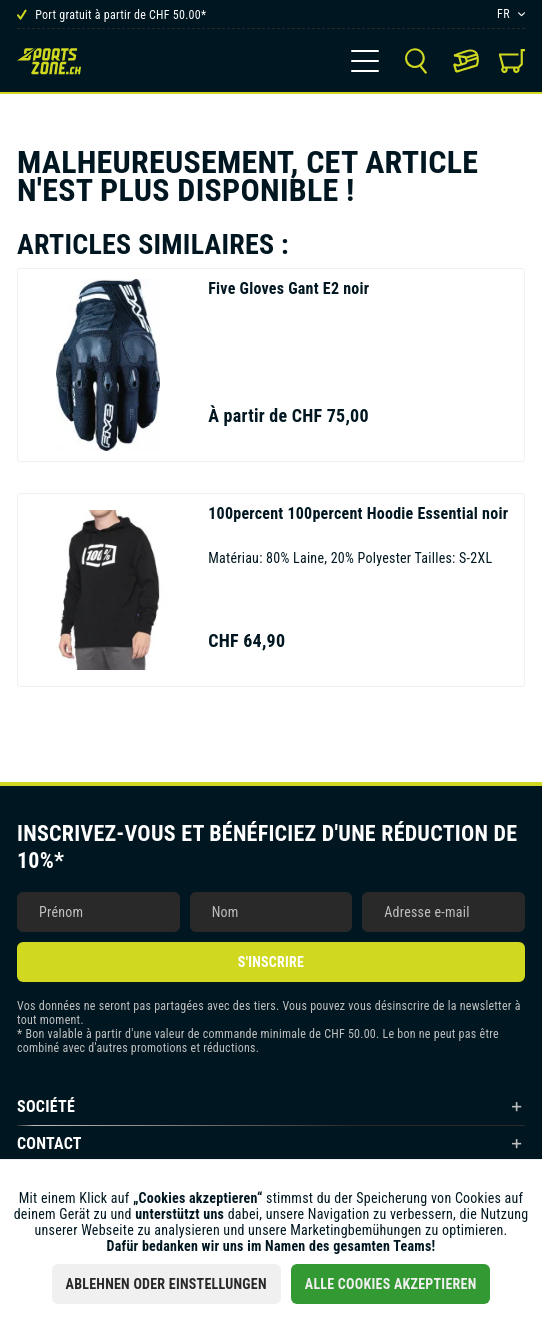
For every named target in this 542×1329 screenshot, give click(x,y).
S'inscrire (271, 962)
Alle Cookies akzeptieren (391, 1284)
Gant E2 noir (288, 288)
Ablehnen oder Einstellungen (166, 1284)
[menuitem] (365, 61)
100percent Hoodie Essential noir (358, 513)
